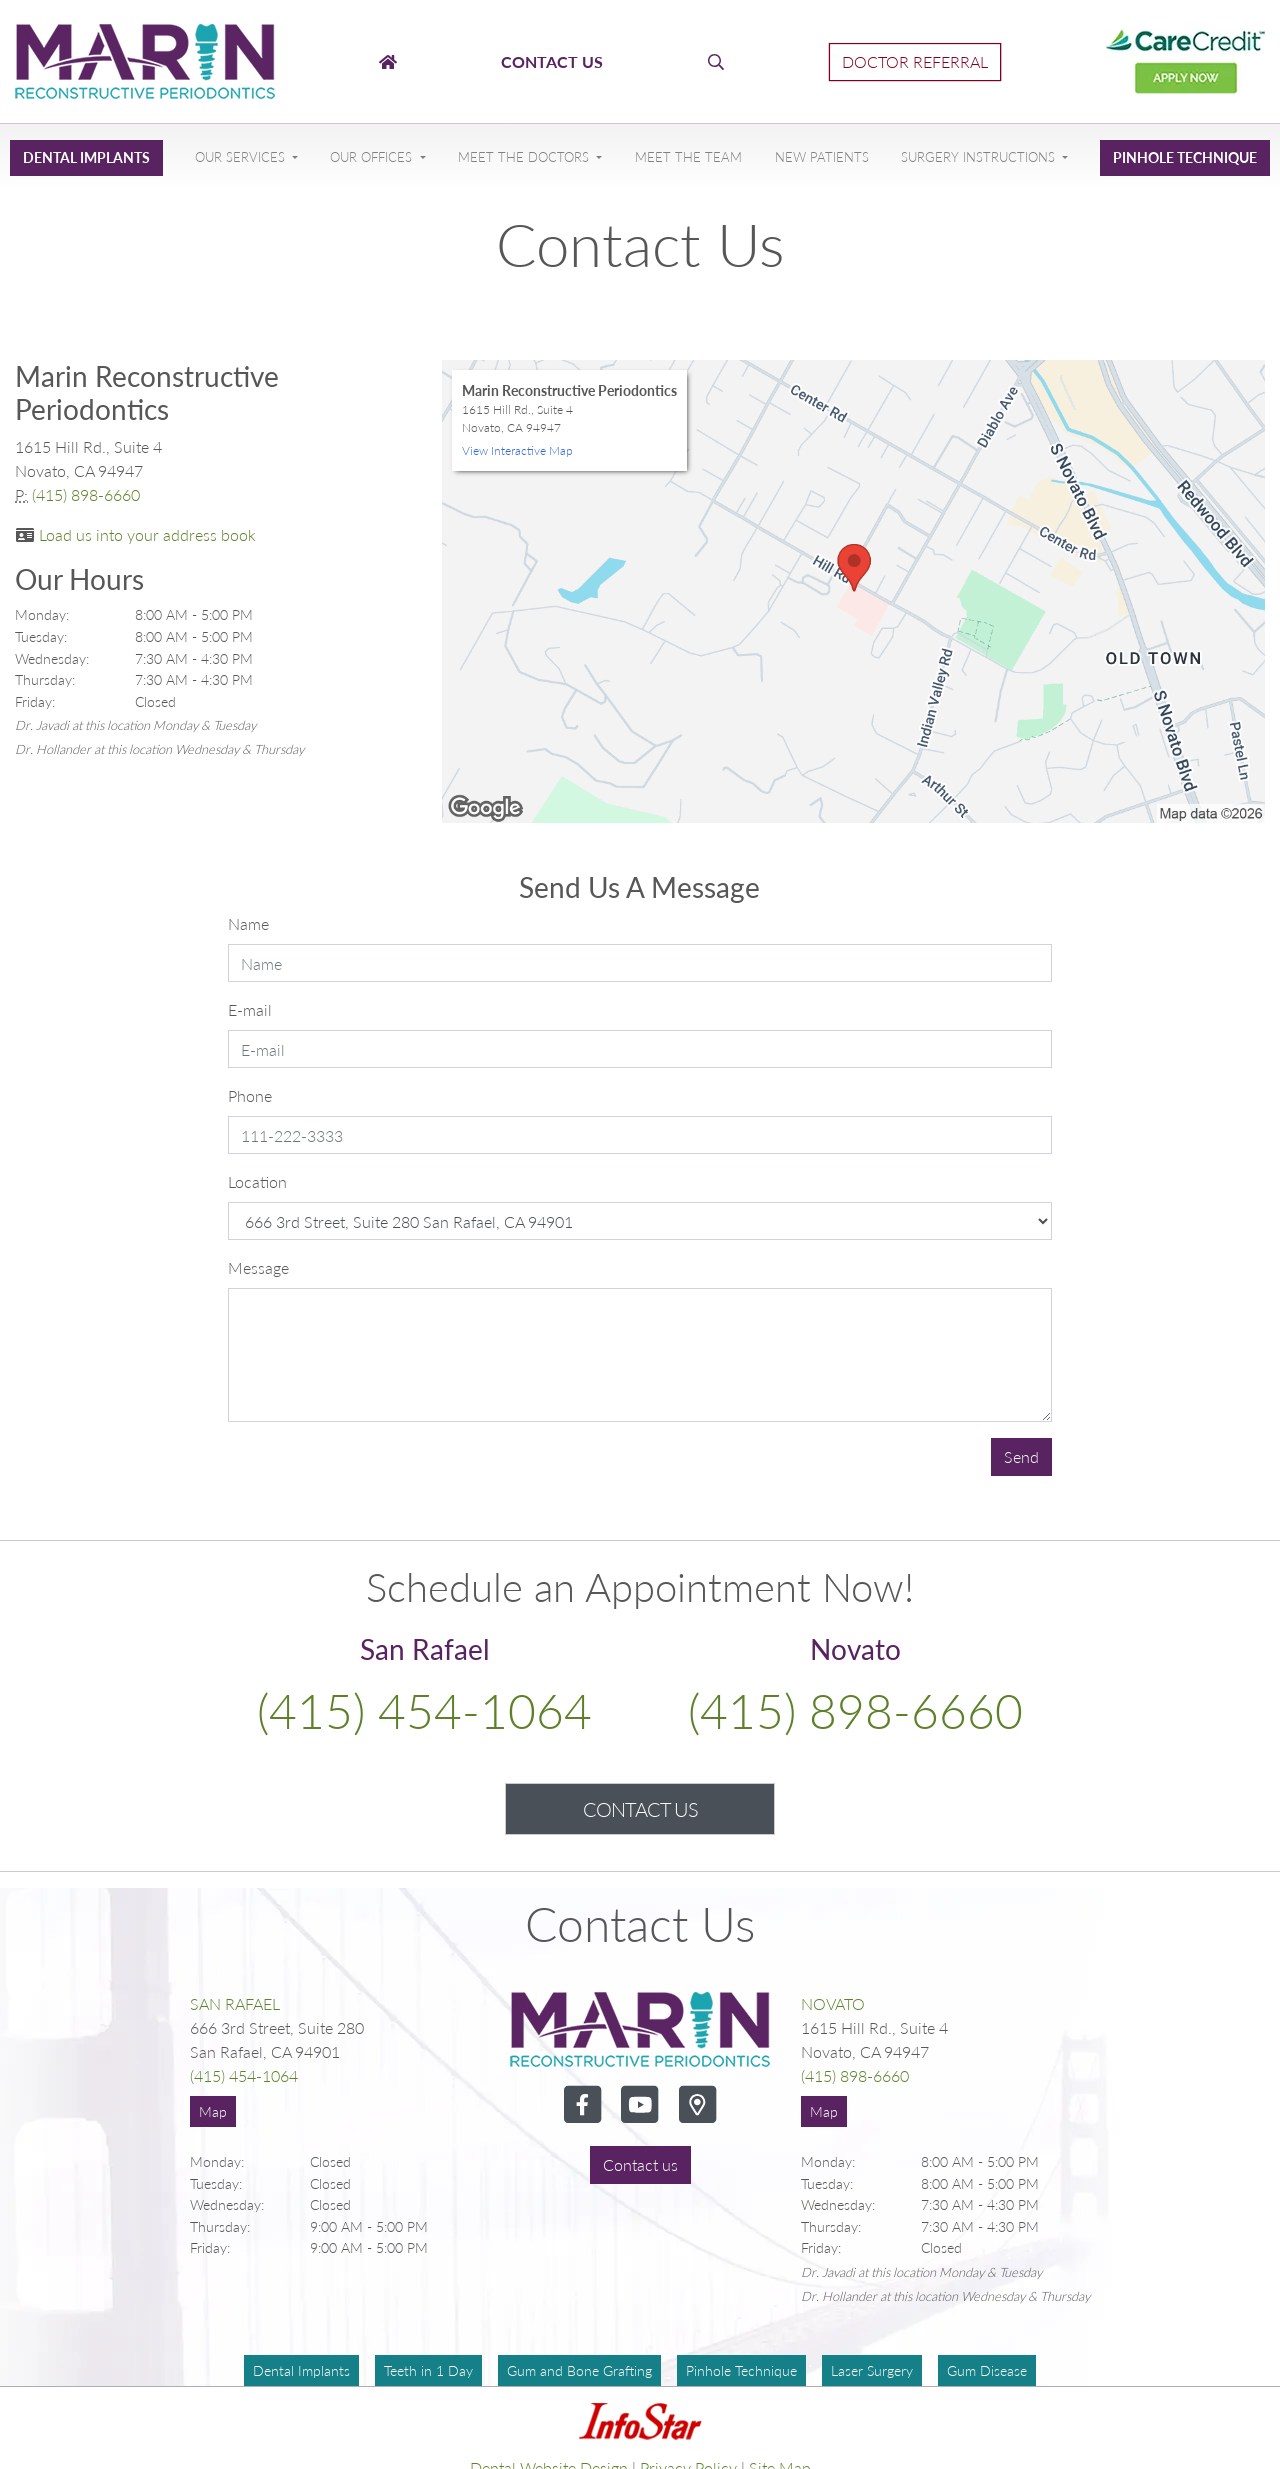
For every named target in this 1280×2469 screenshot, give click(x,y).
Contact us (640, 2164)
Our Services (242, 157)
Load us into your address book (147, 534)
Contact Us (640, 1809)
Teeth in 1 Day (428, 2370)
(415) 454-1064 (424, 1710)
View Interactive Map (517, 450)
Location (257, 1181)
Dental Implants (86, 157)
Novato (833, 2003)
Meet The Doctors (525, 157)
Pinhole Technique (1185, 157)
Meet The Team (688, 157)
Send (1021, 1456)
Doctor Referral (915, 61)
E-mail (250, 1009)
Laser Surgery (872, 2370)
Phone (250, 1095)
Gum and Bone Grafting (579, 2370)
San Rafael (235, 2003)
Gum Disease (987, 2370)
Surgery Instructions (980, 157)
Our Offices (373, 157)
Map (213, 2111)
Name (248, 923)
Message (258, 1267)
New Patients (822, 157)
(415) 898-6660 (86, 494)
